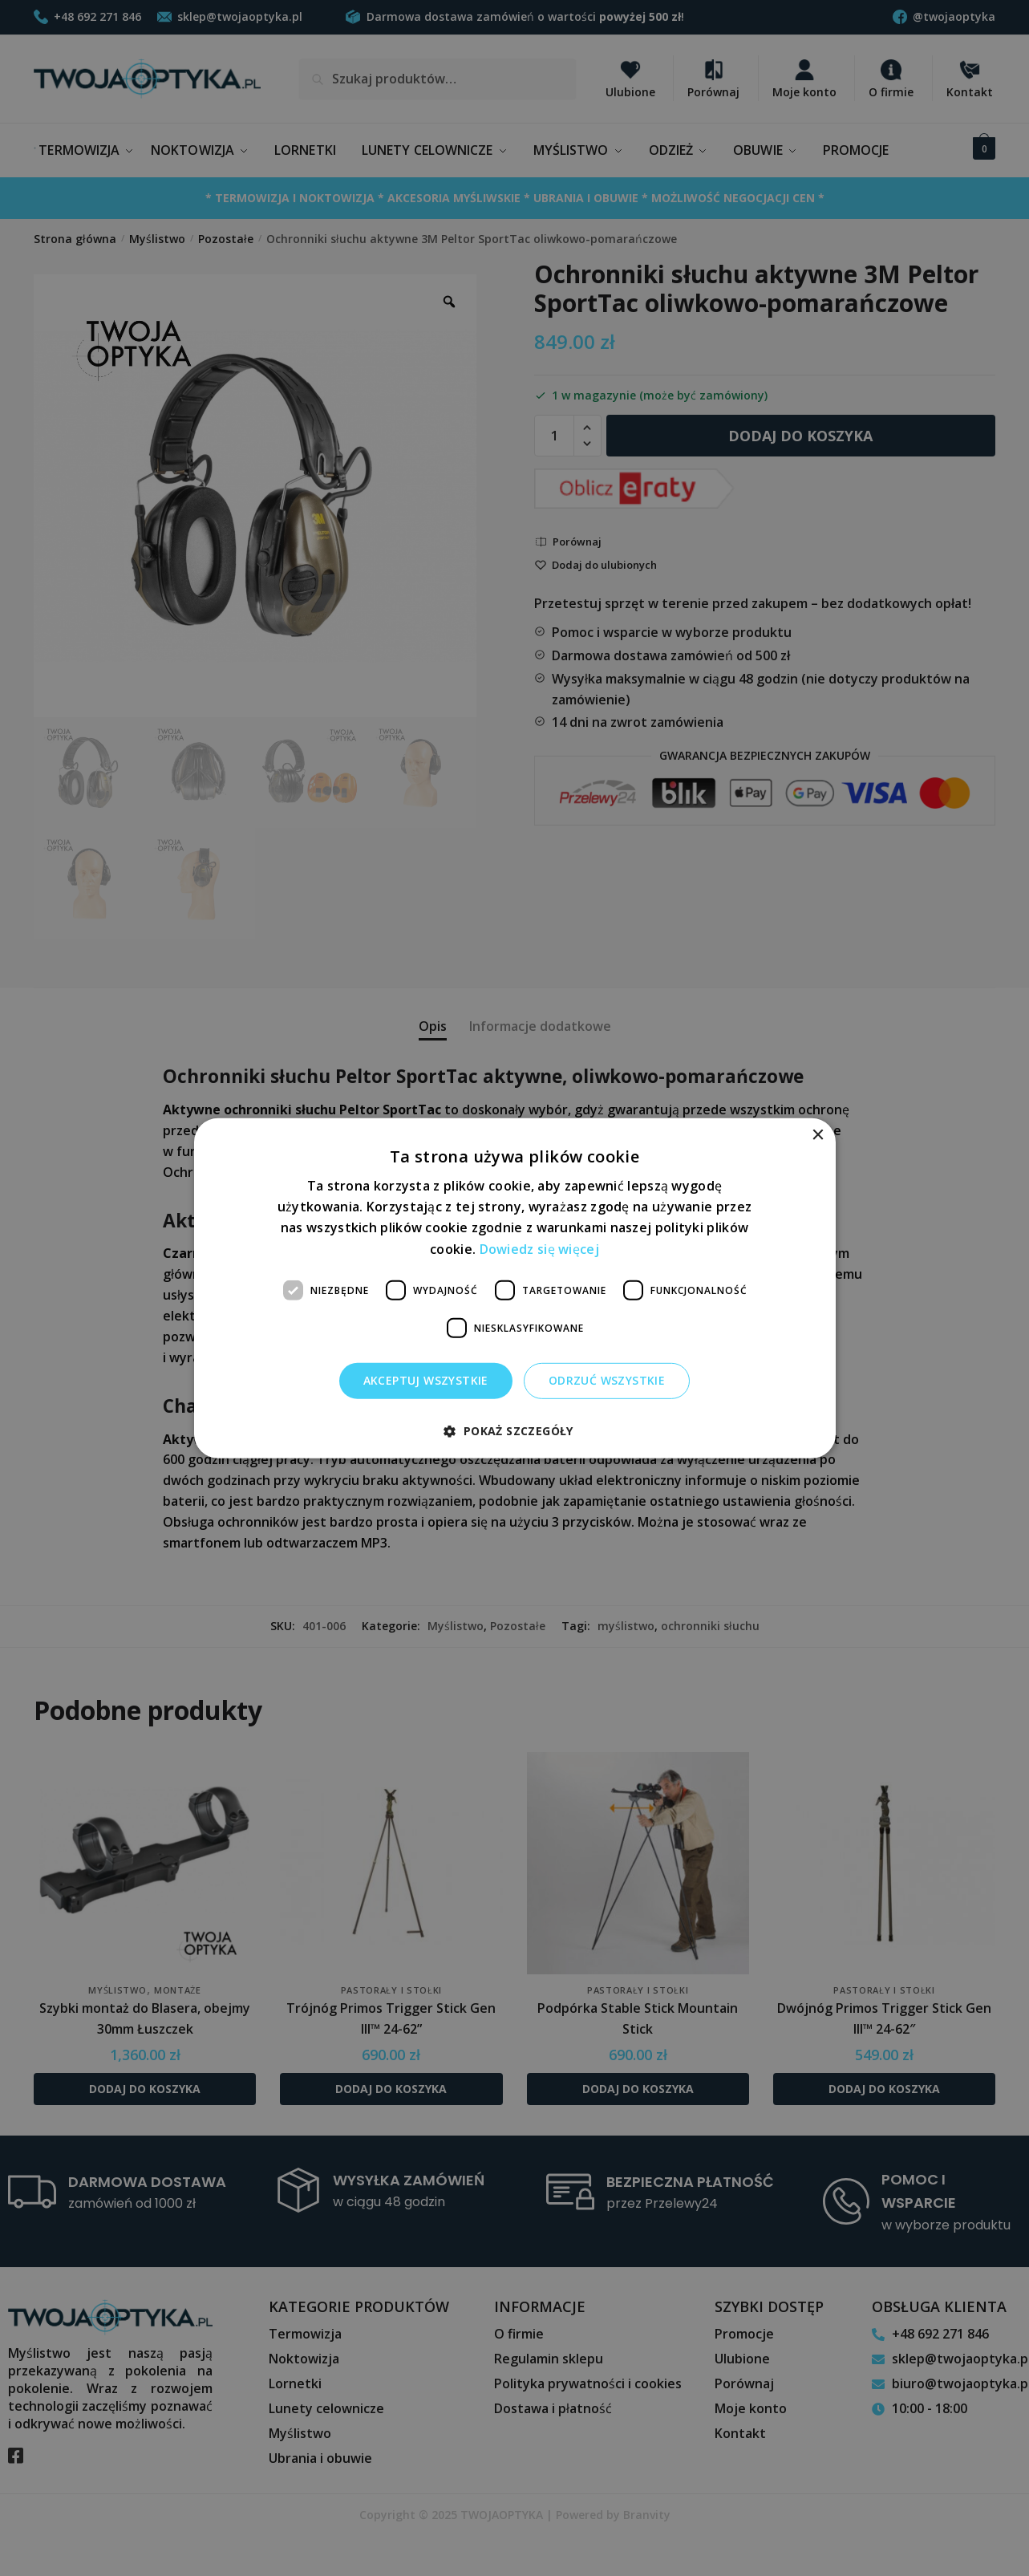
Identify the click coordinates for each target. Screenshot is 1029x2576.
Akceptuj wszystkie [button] (425, 1380)
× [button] (818, 1135)
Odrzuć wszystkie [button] (607, 1380)
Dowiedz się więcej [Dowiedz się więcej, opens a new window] (539, 1248)
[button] (514, 1430)
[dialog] (514, 1288)
